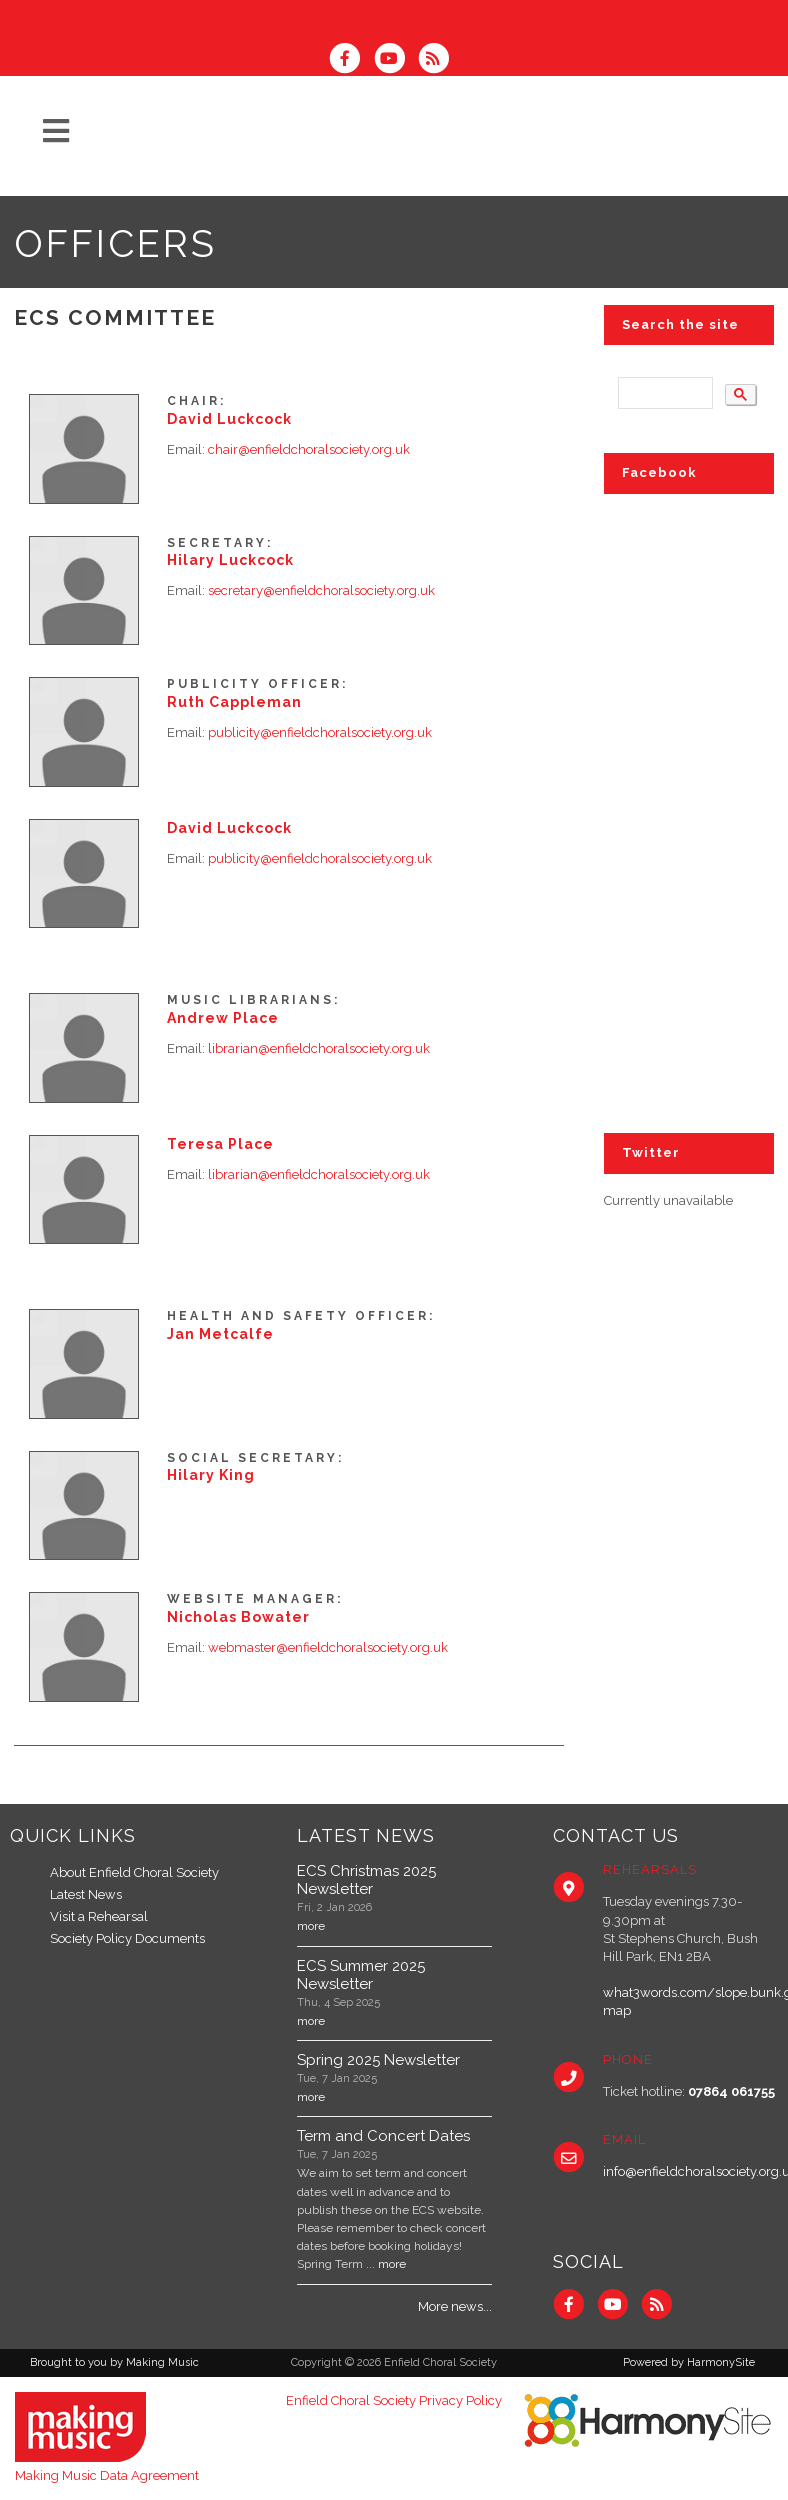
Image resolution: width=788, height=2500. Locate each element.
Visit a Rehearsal (99, 1916)
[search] (663, 393)
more (311, 1926)
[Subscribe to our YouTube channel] (395, 60)
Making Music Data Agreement (107, 2475)
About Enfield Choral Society (134, 1872)
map (617, 2010)
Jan (220, 1334)
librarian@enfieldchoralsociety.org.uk (319, 1048)
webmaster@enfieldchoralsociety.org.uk (328, 1647)
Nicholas (238, 1617)
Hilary (230, 560)
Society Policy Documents (127, 1938)
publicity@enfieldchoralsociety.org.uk (320, 732)
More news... (455, 2306)
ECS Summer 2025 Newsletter (361, 1975)
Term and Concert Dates (383, 2136)
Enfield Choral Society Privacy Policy (394, 2400)
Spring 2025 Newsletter (378, 2060)
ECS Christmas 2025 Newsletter (366, 1880)
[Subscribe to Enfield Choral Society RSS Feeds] (438, 60)
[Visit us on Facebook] (351, 60)
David (229, 419)
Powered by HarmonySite (689, 2362)
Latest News (86, 1894)
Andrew (223, 1018)
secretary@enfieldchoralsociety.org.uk (321, 590)
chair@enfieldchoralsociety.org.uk (309, 449)
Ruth (234, 702)
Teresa (220, 1144)
